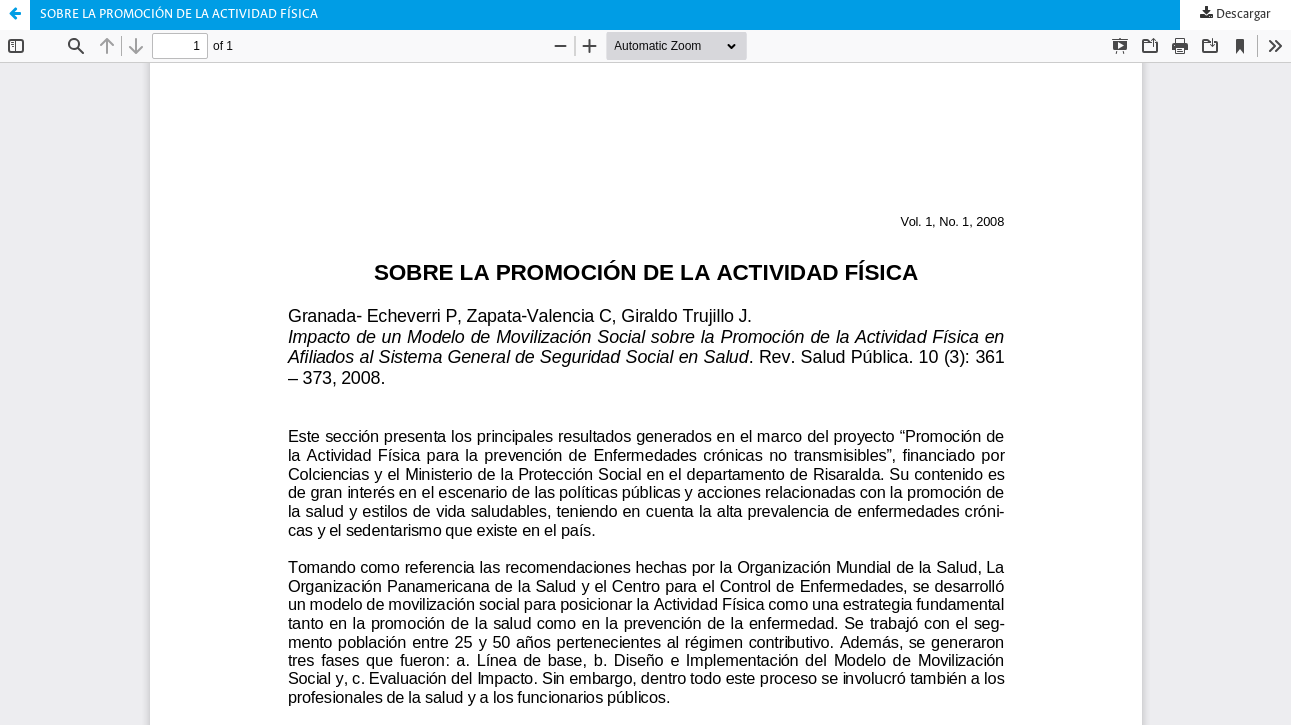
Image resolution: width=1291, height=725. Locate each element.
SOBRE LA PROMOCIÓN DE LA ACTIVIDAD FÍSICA (179, 14)
